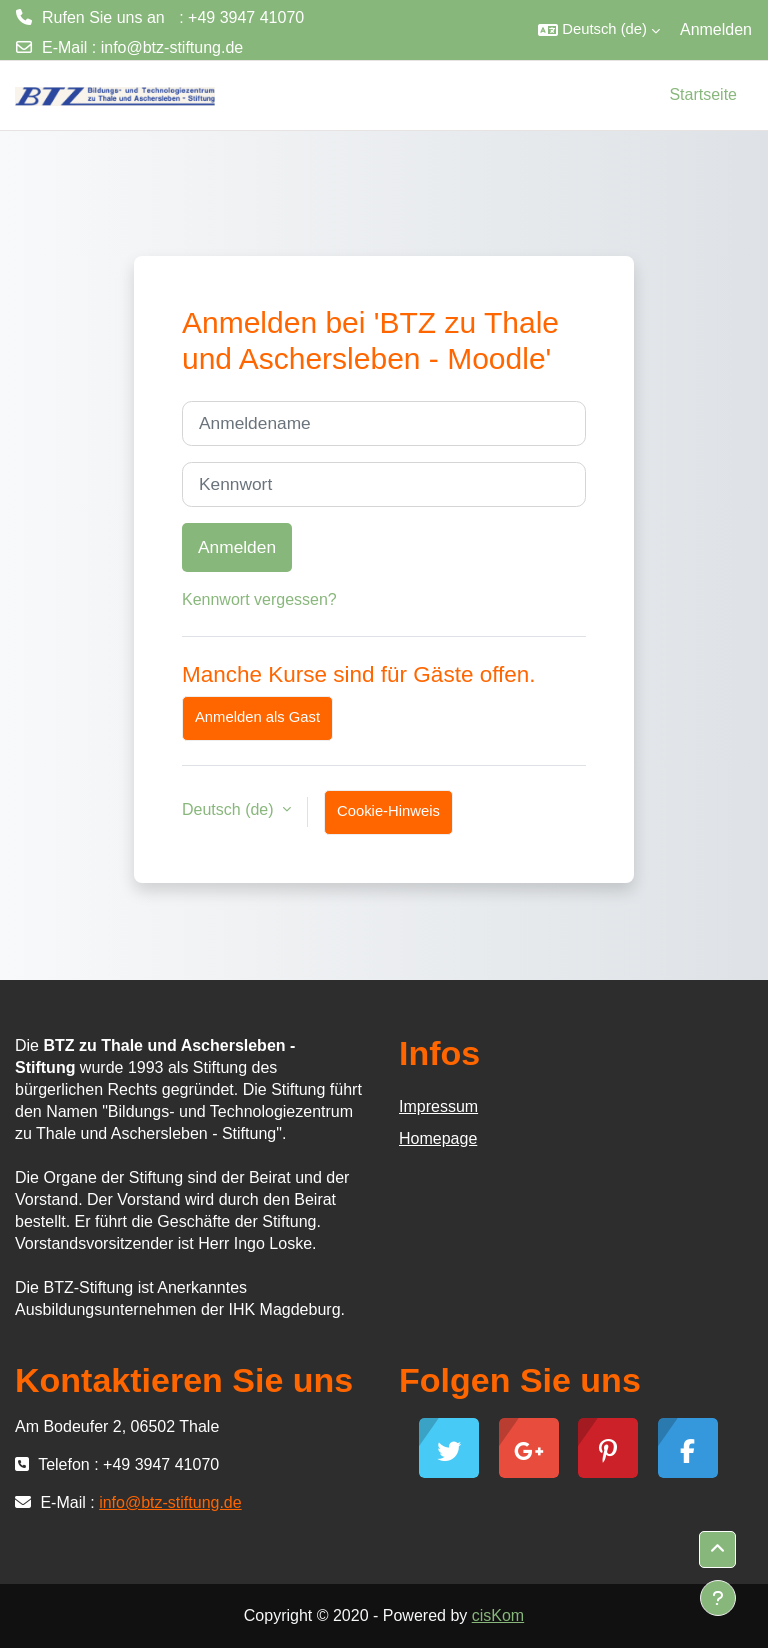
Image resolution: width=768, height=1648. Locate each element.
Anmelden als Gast (257, 717)
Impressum (438, 1106)
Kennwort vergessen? (259, 599)
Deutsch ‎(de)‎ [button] (230, 809)
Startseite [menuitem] (703, 94)
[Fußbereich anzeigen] (718, 1598)
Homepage (438, 1138)
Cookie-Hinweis (388, 811)
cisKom (498, 1615)
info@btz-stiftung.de (172, 47)
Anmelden (716, 29)
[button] (599, 30)
